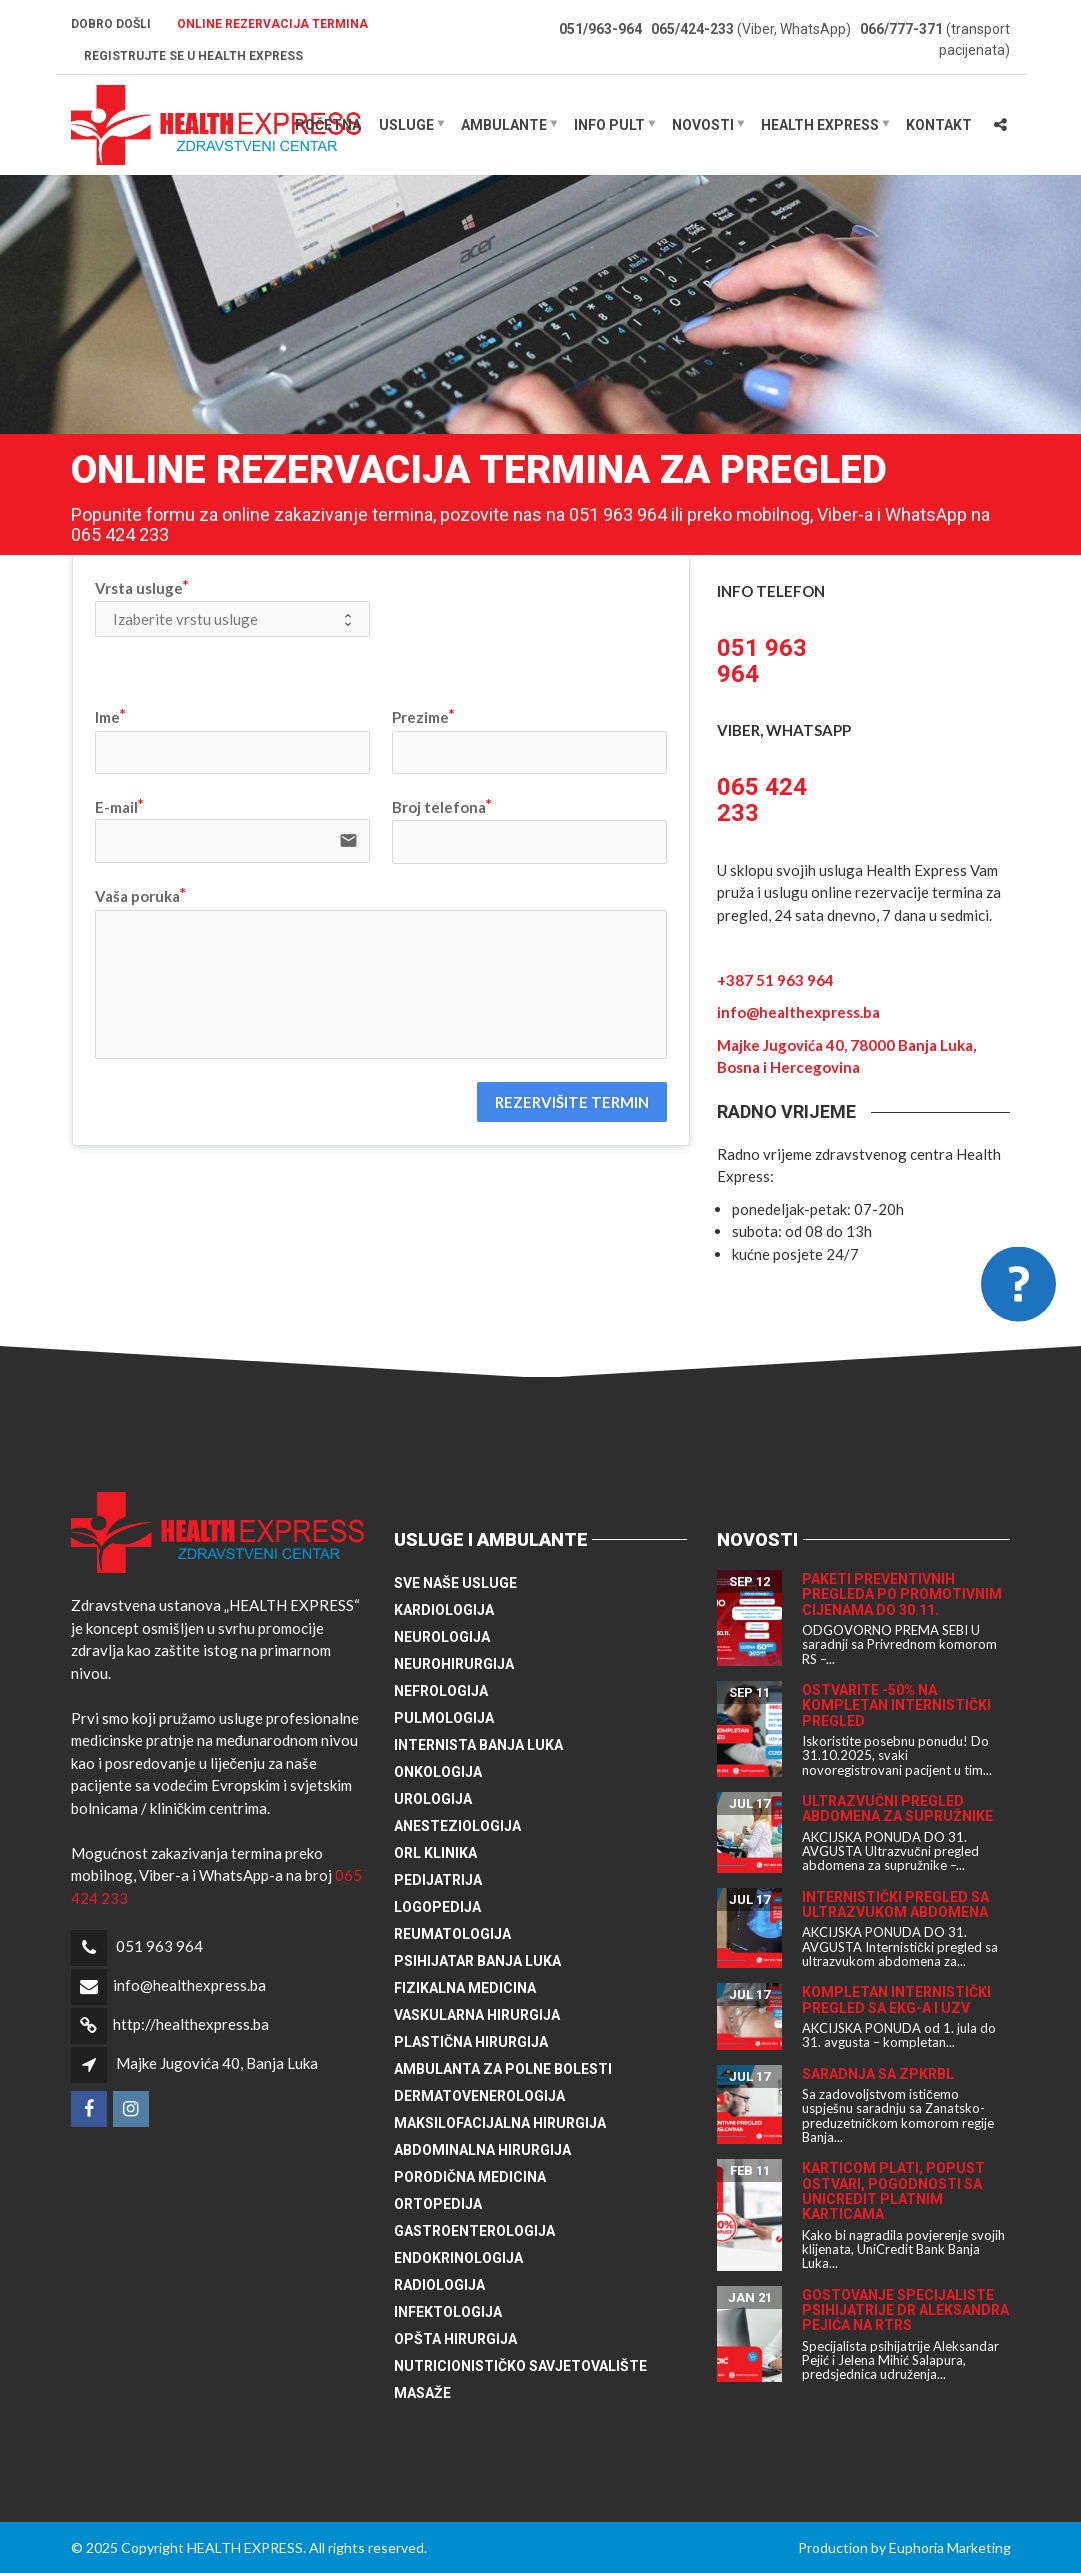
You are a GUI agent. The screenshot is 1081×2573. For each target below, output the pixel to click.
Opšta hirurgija (455, 2339)
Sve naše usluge (455, 1583)
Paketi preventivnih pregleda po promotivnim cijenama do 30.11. (902, 1594)
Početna (328, 125)
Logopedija (437, 1907)
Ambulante (504, 125)
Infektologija (448, 2312)
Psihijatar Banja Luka (477, 1961)
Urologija (433, 1799)
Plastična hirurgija (471, 2042)
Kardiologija (444, 1610)
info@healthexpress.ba (798, 1012)
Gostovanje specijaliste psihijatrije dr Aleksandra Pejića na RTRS (905, 2310)
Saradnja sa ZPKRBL (878, 2074)
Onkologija (438, 1772)
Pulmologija (444, 1718)
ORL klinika (435, 1853)
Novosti (703, 125)
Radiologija (439, 2285)
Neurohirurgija (454, 1664)
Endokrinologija (458, 2258)
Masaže (422, 2393)
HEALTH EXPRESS (820, 125)
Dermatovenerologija (479, 2096)
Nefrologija (441, 1691)
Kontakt (939, 125)
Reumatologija (452, 1934)
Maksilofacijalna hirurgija (500, 2123)
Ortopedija (438, 2204)
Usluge (406, 125)
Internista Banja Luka (478, 1745)
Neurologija (442, 1637)
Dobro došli (111, 24)
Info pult (609, 125)
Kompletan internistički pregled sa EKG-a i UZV (896, 1999)
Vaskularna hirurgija (477, 2015)
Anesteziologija (457, 1826)
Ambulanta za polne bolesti (503, 2069)
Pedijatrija (438, 1880)
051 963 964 (159, 1946)
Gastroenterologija (474, 2231)
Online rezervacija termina (272, 24)
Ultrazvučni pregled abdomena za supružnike (897, 1808)
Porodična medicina (470, 2177)
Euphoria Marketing (950, 2547)
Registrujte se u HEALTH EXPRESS (193, 56)
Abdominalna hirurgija (482, 2150)
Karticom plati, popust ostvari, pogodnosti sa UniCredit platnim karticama (893, 2191)
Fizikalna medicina (465, 1988)
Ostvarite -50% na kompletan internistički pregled (896, 1705)
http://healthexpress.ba (191, 2024)
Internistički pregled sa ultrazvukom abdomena (895, 1904)
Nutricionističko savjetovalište (520, 2366)
